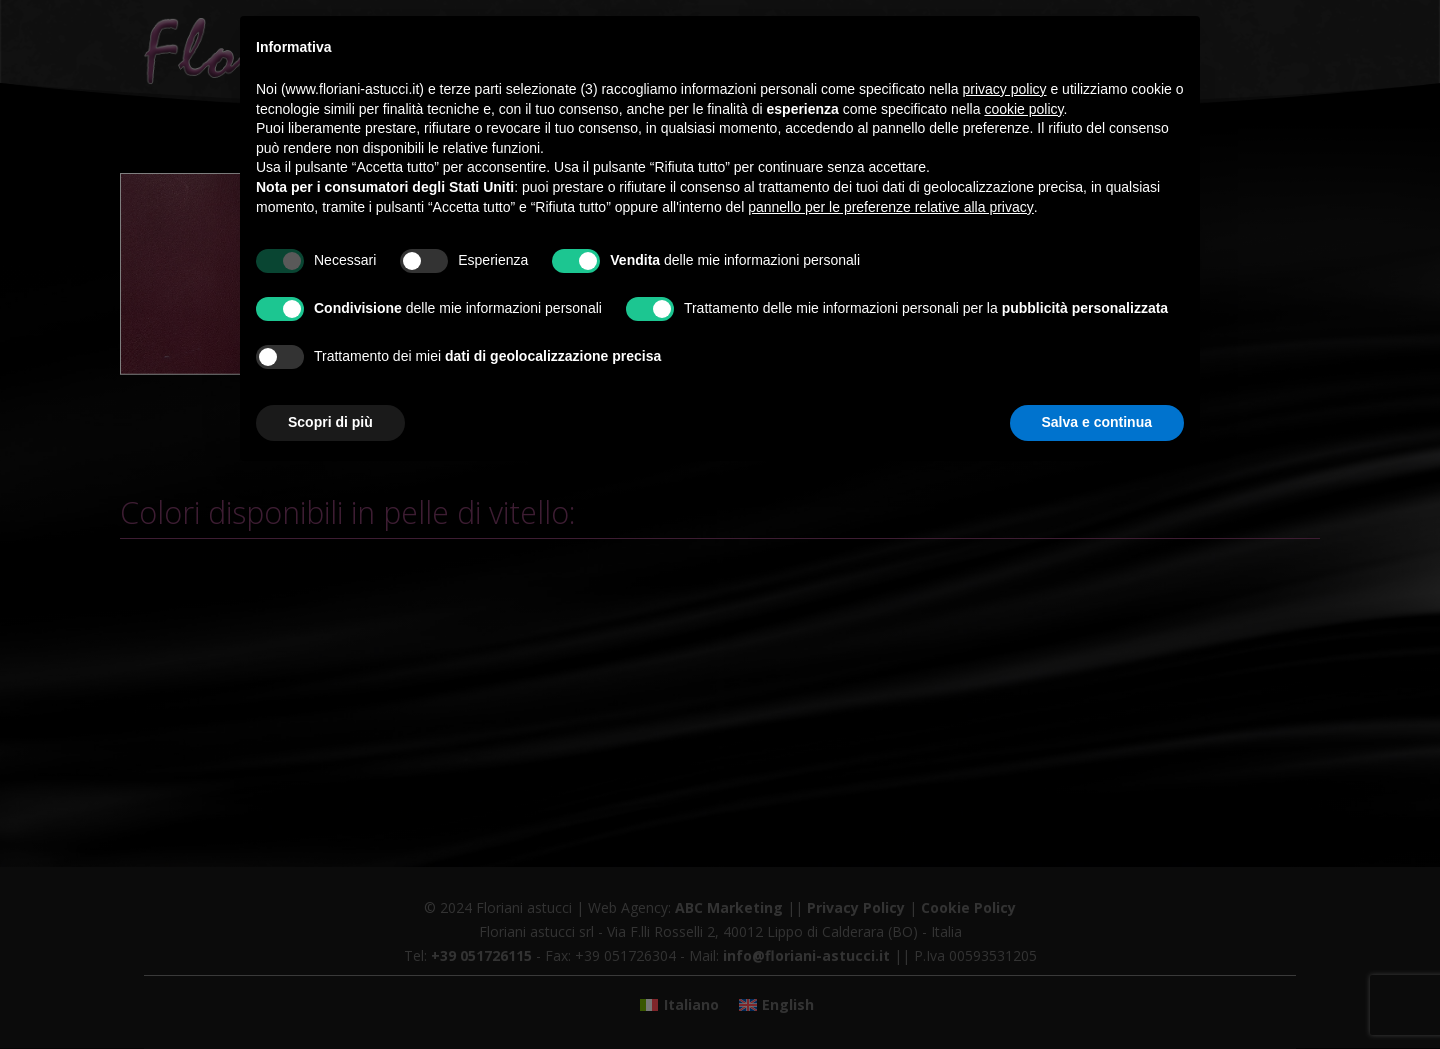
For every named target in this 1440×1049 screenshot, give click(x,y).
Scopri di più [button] (330, 422)
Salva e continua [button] (1097, 422)
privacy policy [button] (1005, 89)
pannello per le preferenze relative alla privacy (891, 207)
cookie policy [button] (1023, 109)
